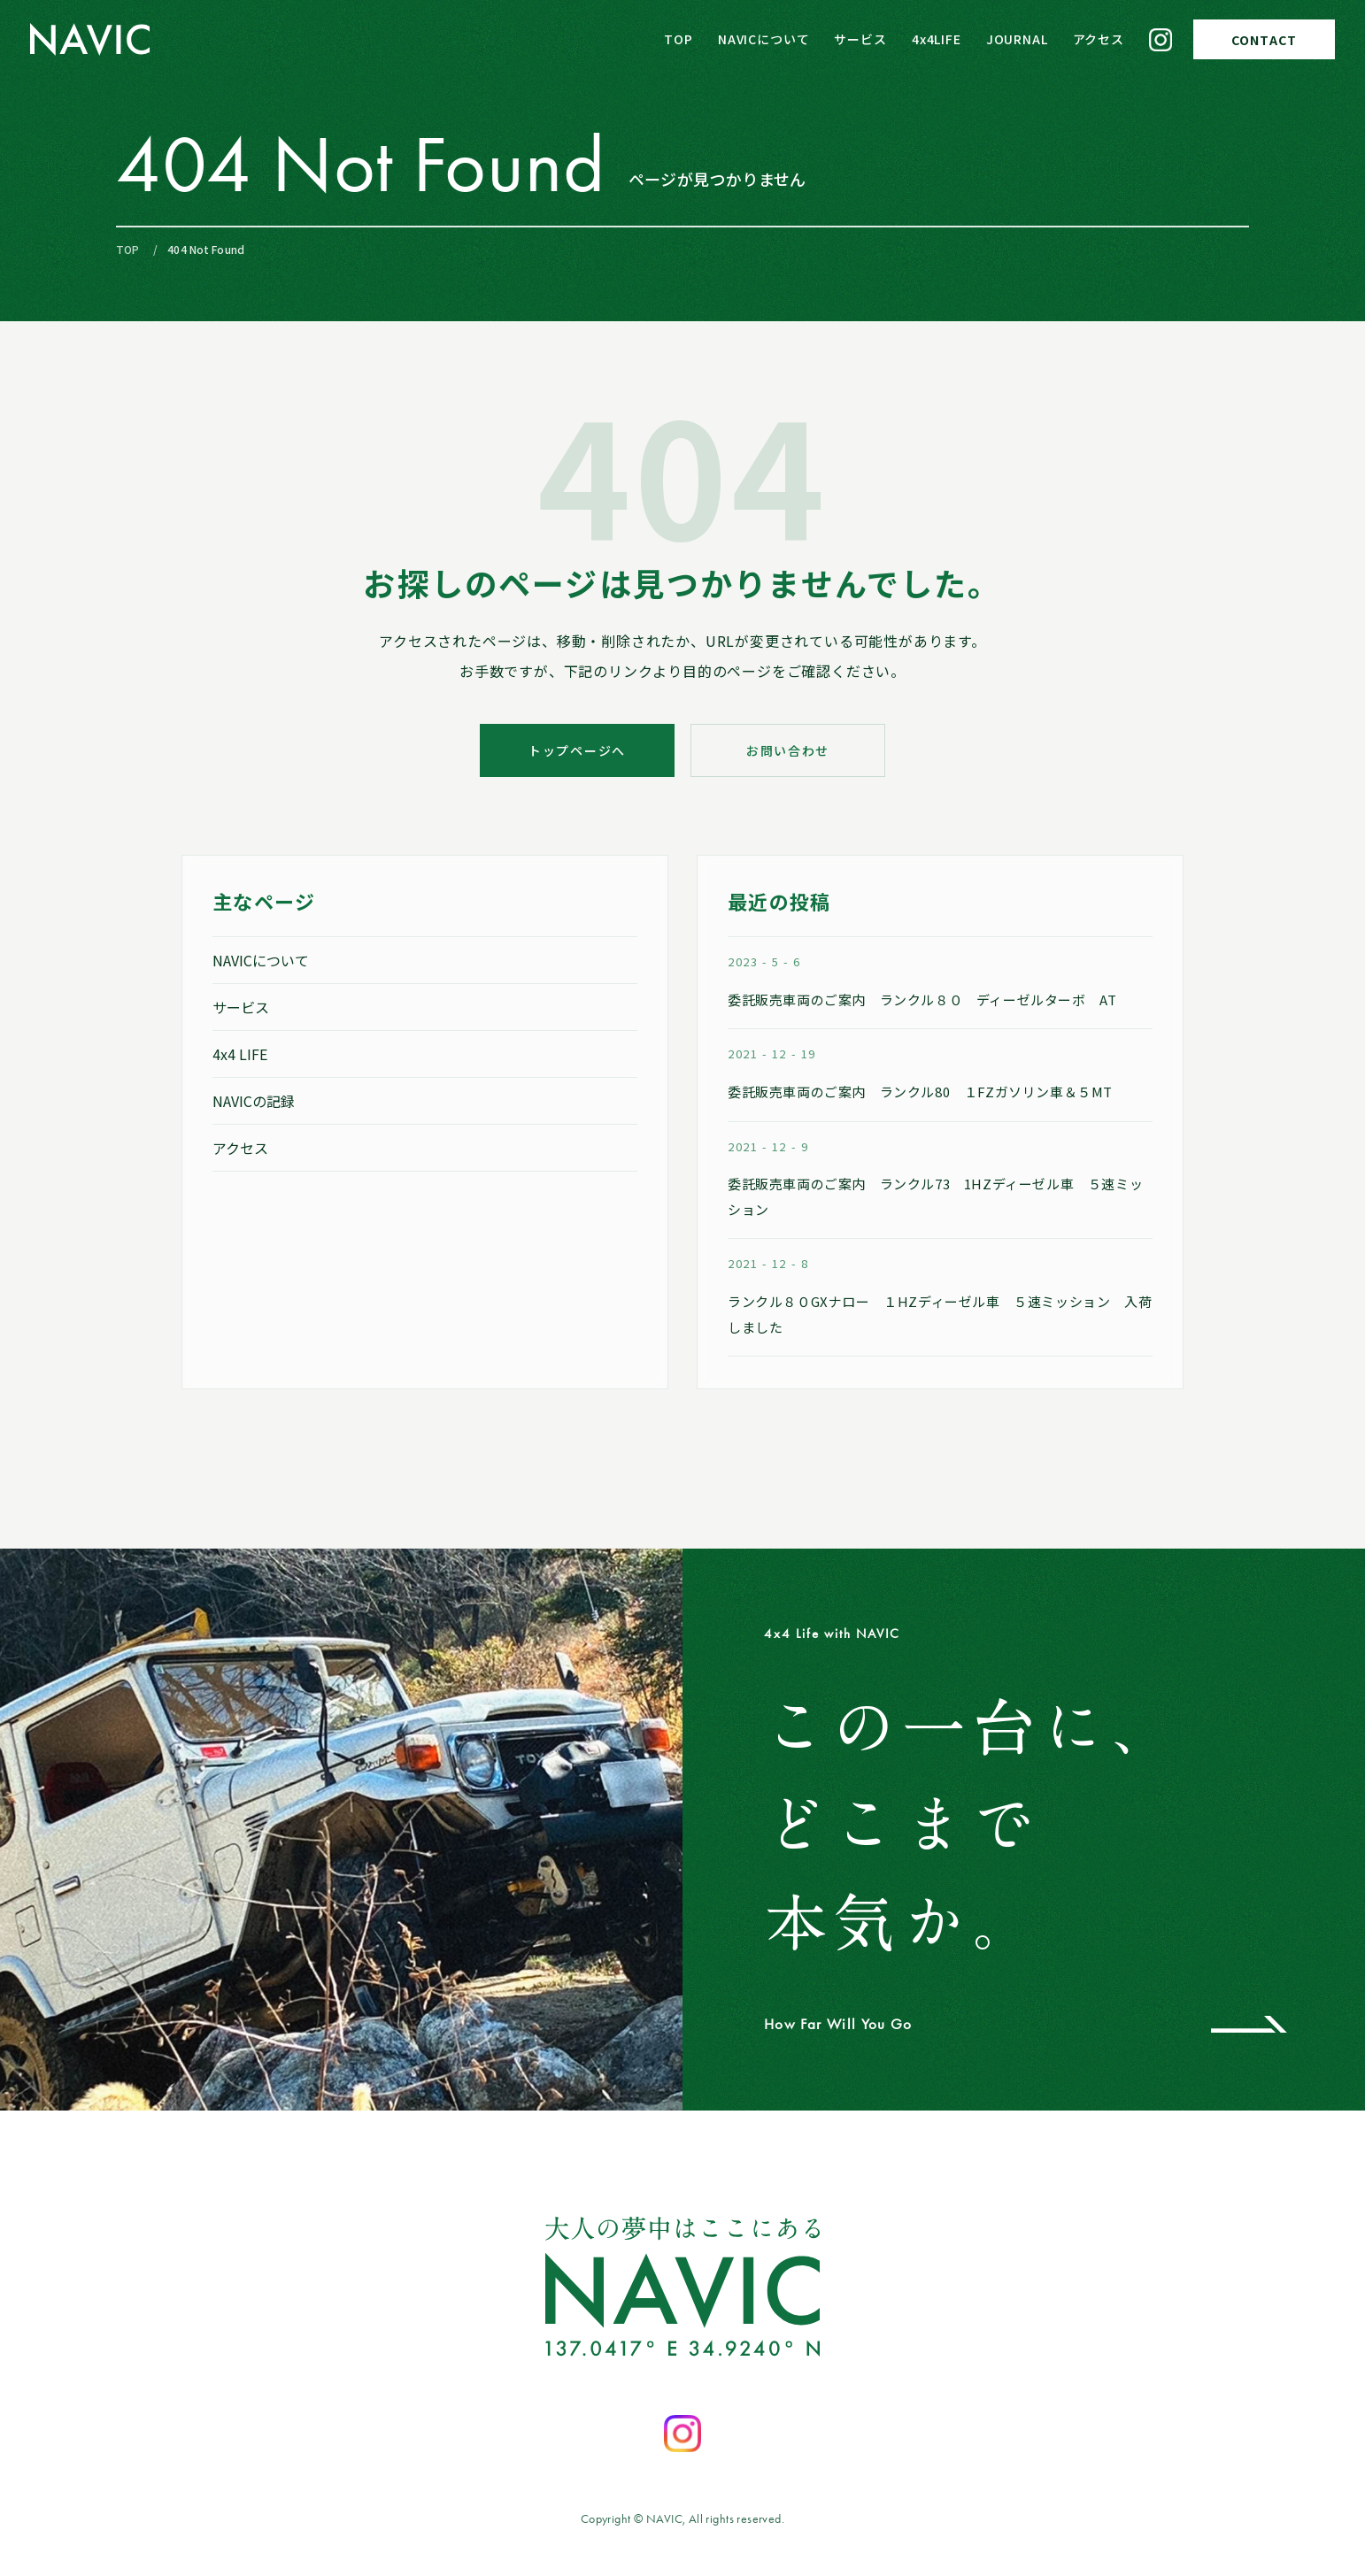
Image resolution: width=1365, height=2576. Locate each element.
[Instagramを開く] (682, 2433)
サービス (860, 39)
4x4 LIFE (239, 1054)
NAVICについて (764, 39)
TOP (678, 39)
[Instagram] (1160, 39)
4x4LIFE (936, 39)
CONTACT (1264, 40)
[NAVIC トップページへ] (90, 39)
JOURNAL (1017, 39)
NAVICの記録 (253, 1100)
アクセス (1098, 39)
